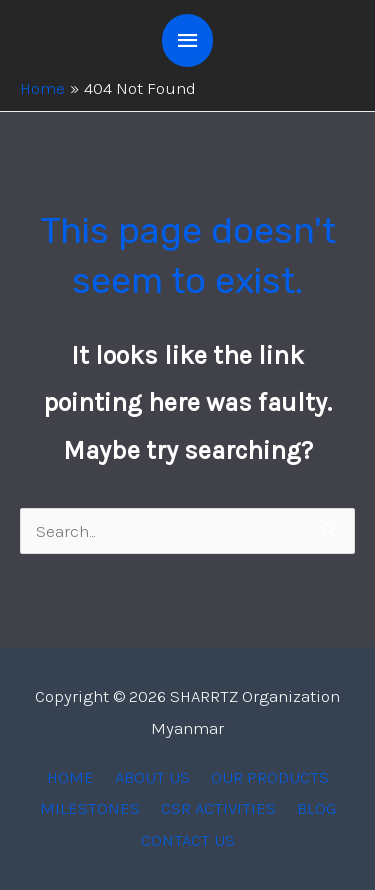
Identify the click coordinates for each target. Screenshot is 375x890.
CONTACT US (188, 840)
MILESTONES (90, 808)
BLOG (316, 808)
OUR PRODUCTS (270, 777)
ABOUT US (152, 777)
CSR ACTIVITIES (218, 808)
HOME (70, 777)
